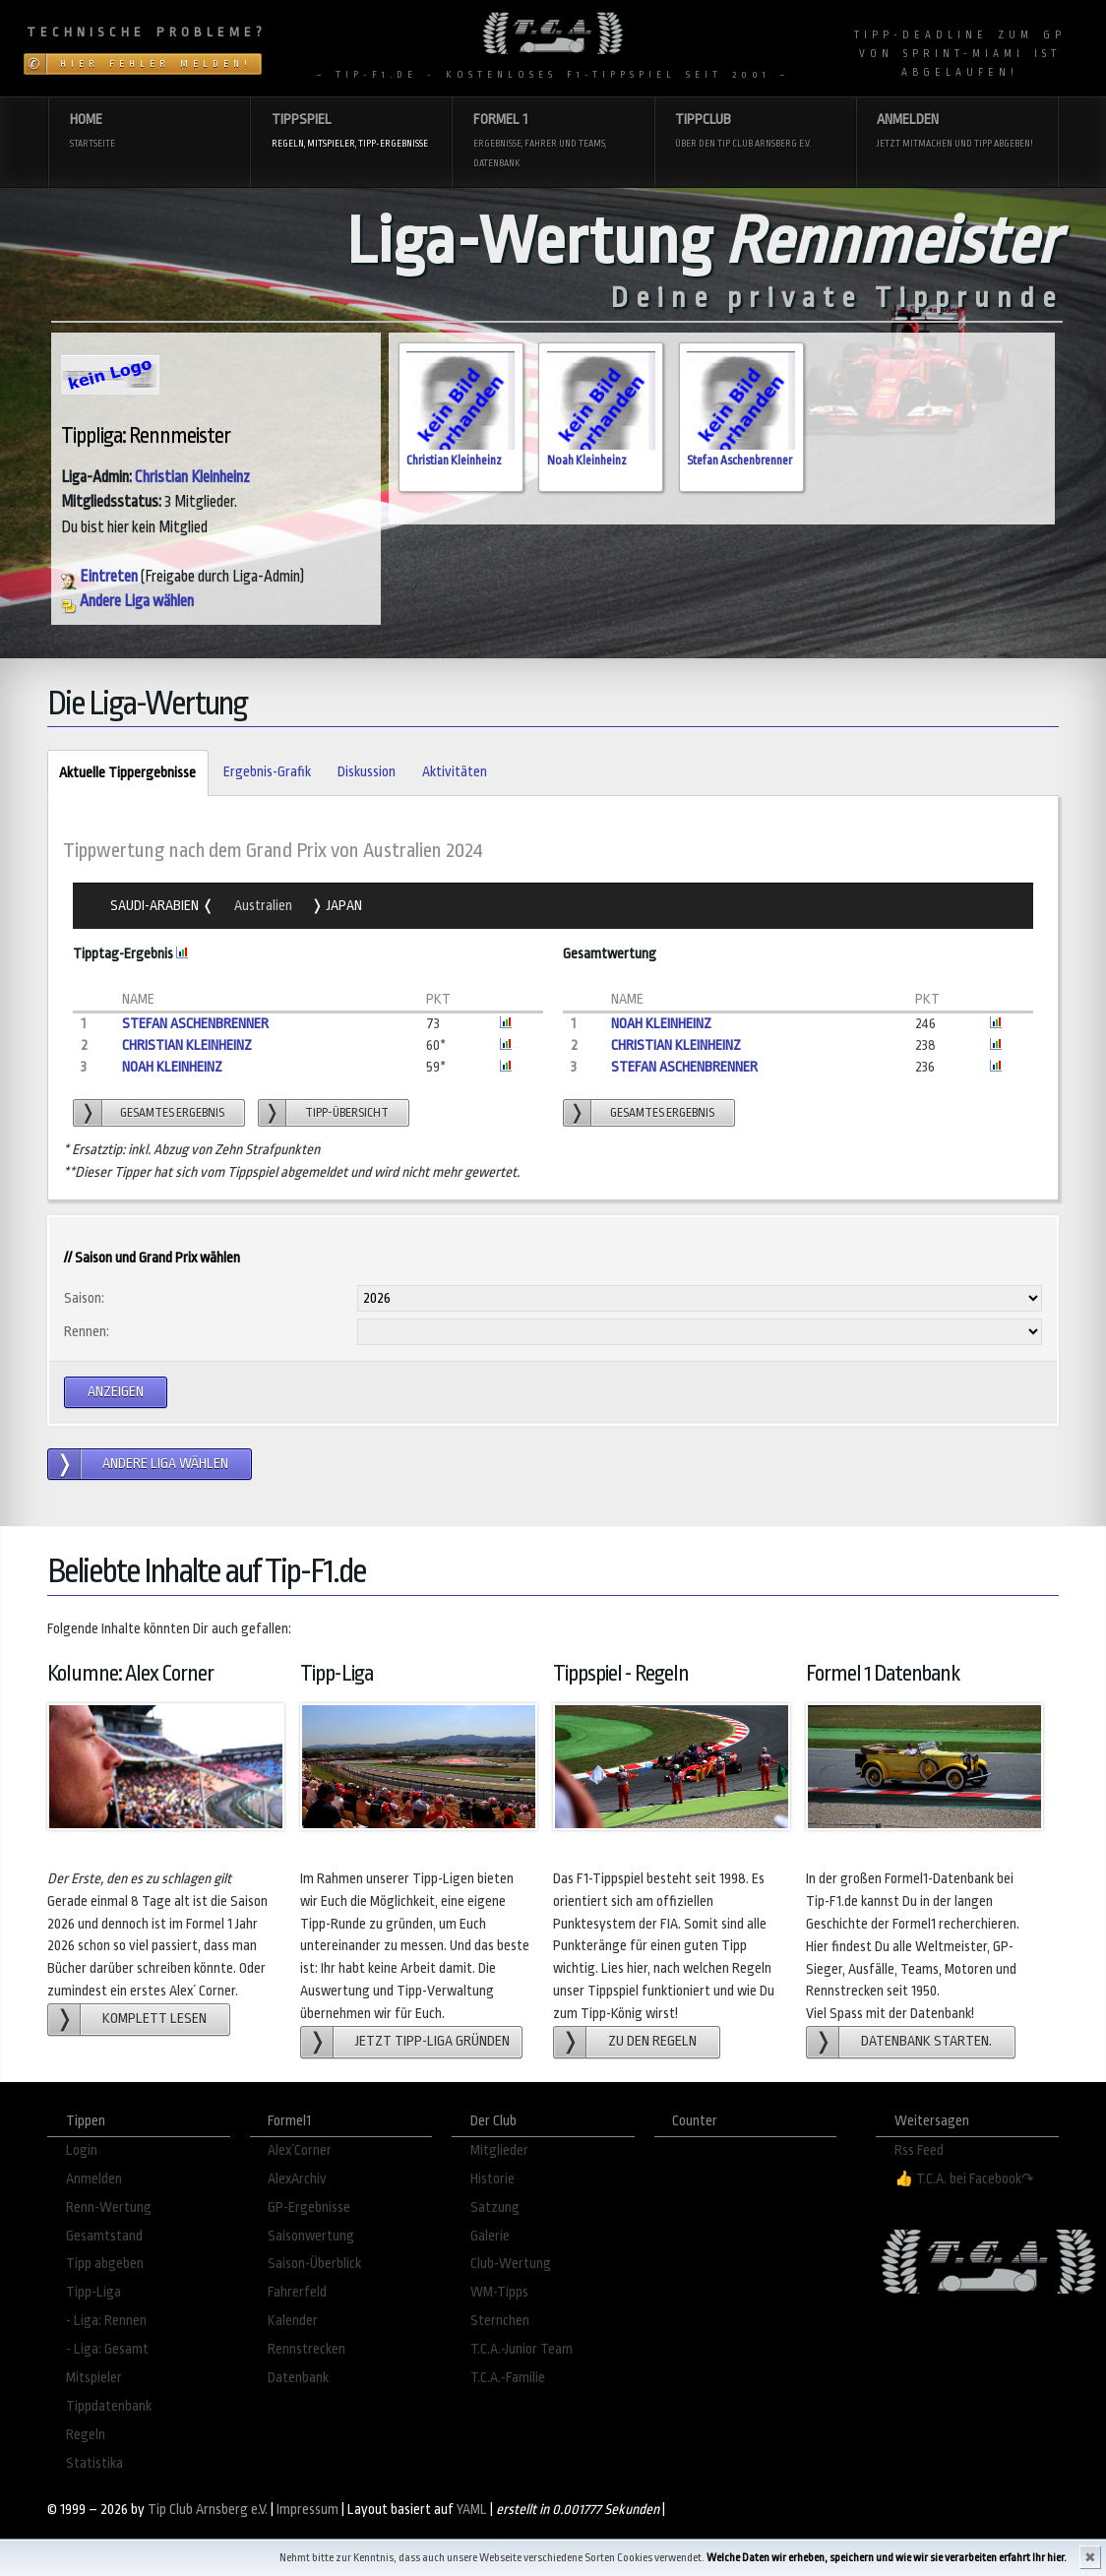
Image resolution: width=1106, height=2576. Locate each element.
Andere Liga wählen (127, 601)
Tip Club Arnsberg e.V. (208, 2509)
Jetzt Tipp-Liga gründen (432, 2041)
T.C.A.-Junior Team (521, 2349)
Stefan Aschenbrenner (739, 460)
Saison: (84, 1298)
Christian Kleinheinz (192, 477)
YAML (472, 2509)
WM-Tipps (499, 2292)
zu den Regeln (652, 2041)
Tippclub (754, 132)
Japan (343, 905)
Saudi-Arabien (156, 905)
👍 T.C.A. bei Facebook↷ (964, 2179)
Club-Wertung (510, 2263)
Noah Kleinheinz (587, 460)
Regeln (85, 2434)
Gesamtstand (104, 2236)
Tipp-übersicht (347, 1113)
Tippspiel (351, 132)
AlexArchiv (297, 2179)
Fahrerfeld (297, 2292)
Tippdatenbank (109, 2406)
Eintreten (99, 576)
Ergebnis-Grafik (267, 772)
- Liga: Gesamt (107, 2349)
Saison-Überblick (314, 2263)
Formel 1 (553, 142)
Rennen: (86, 1331)
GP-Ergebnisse (309, 2207)
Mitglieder (499, 2150)
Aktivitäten (454, 772)
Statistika (94, 2463)
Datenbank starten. (926, 2041)
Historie (492, 2179)
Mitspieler (94, 2377)
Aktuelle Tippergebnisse (121, 774)
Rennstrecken (306, 2349)
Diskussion (367, 772)
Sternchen (499, 2320)
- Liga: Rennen (106, 2320)
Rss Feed (919, 2150)
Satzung (495, 2207)
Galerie (490, 2236)
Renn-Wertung (109, 2207)
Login (81, 2150)
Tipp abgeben (105, 2263)
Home (149, 132)
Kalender (293, 2320)
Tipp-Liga (93, 2292)
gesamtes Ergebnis (172, 1113)
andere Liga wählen (165, 1463)
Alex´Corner (300, 2150)
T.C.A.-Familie (507, 2377)
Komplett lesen (154, 2018)
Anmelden (956, 132)
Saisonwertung (311, 2236)
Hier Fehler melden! (156, 64)
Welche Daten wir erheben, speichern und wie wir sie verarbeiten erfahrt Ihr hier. (887, 2557)
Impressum (307, 2509)
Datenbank (298, 2377)
